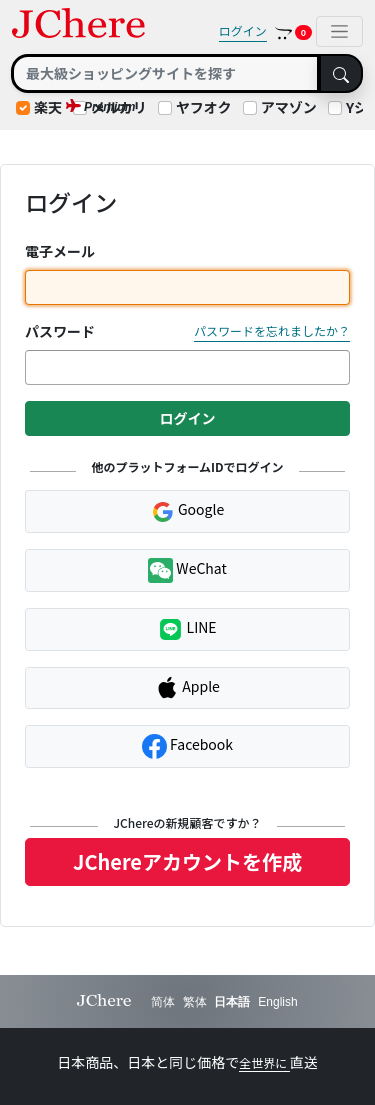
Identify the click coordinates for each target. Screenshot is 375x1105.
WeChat (187, 570)
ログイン (243, 30)
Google (187, 511)
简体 (163, 1002)
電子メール (60, 251)
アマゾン (289, 107)
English (277, 1002)
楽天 (48, 107)
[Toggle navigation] (339, 31)
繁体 (195, 1002)
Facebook (187, 746)
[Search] (165, 73)
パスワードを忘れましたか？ (272, 330)
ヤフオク (204, 107)
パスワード (60, 331)
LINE (187, 629)
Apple (187, 688)
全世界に (264, 1062)
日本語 (232, 1002)
